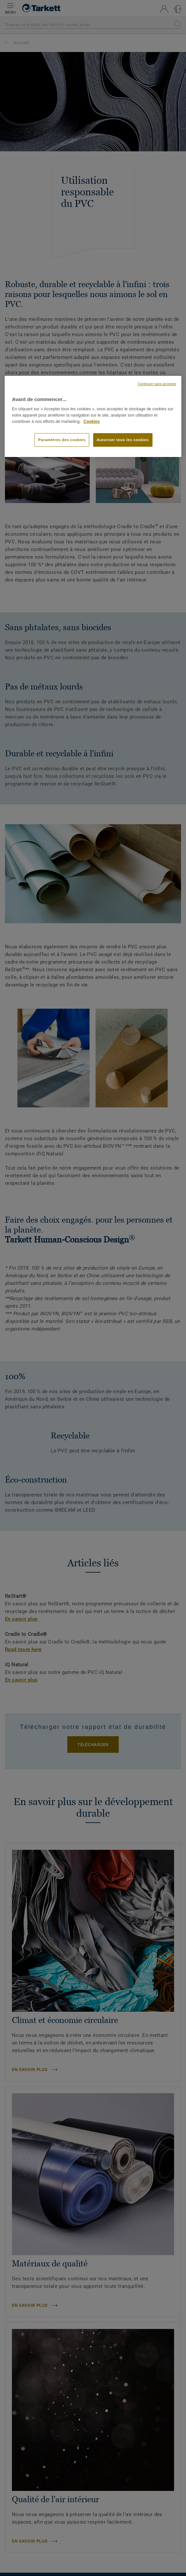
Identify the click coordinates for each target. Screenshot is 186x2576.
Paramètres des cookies (62, 440)
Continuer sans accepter (157, 384)
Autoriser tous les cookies (123, 440)
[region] (93, 416)
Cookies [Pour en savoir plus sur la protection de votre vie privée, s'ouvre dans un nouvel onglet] (92, 421)
